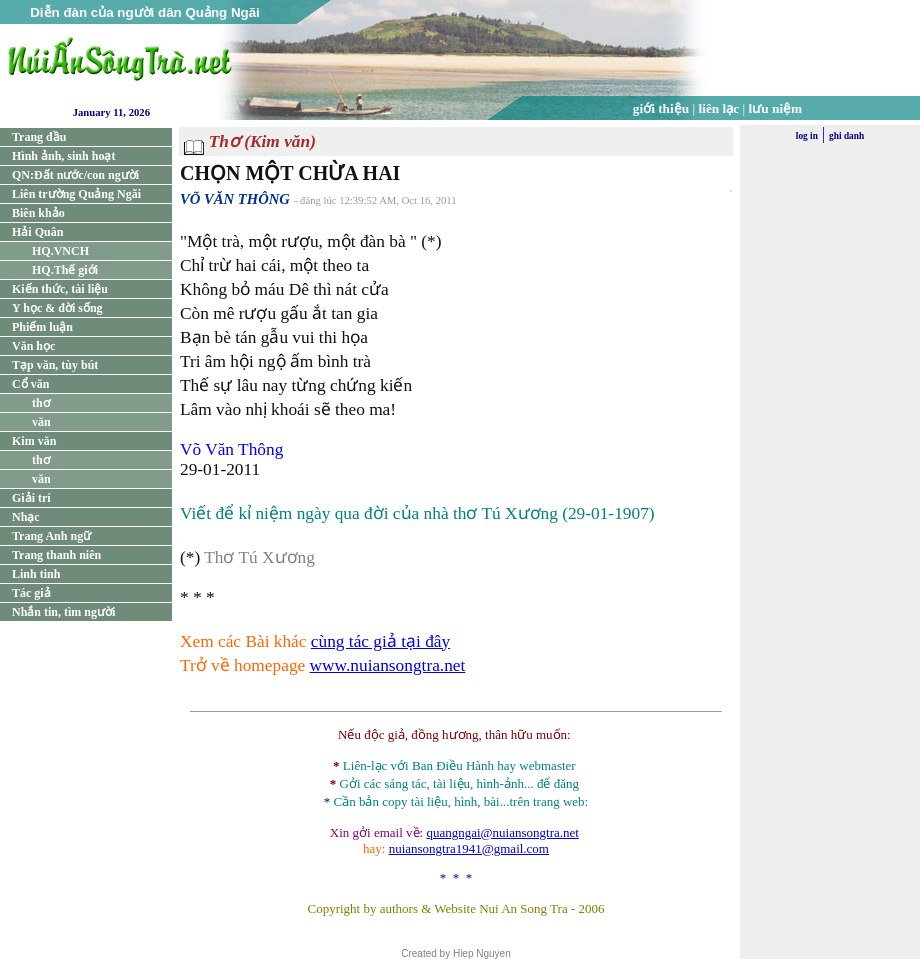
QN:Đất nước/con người (75, 175)
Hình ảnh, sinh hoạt (63, 156)
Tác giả (31, 593)
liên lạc (719, 108)
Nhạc (26, 517)
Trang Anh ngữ (51, 536)
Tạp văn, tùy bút (55, 365)
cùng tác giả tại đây (380, 641)
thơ (41, 403)
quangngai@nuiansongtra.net (502, 832)
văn (41, 422)
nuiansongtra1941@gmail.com (469, 848)
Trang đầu (39, 137)
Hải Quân (37, 232)
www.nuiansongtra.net (388, 665)
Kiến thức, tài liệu (60, 289)
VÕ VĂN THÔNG (235, 199)
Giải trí (31, 498)
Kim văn (34, 441)
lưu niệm (776, 108)
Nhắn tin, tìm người (63, 612)
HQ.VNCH (60, 251)
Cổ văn (30, 384)
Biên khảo (38, 213)
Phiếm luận (42, 327)
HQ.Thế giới (65, 270)
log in (807, 136)
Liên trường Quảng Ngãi (76, 194)
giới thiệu (661, 108)
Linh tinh (36, 574)
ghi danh (846, 136)
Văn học (33, 346)
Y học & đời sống (57, 308)
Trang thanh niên (56, 555)
